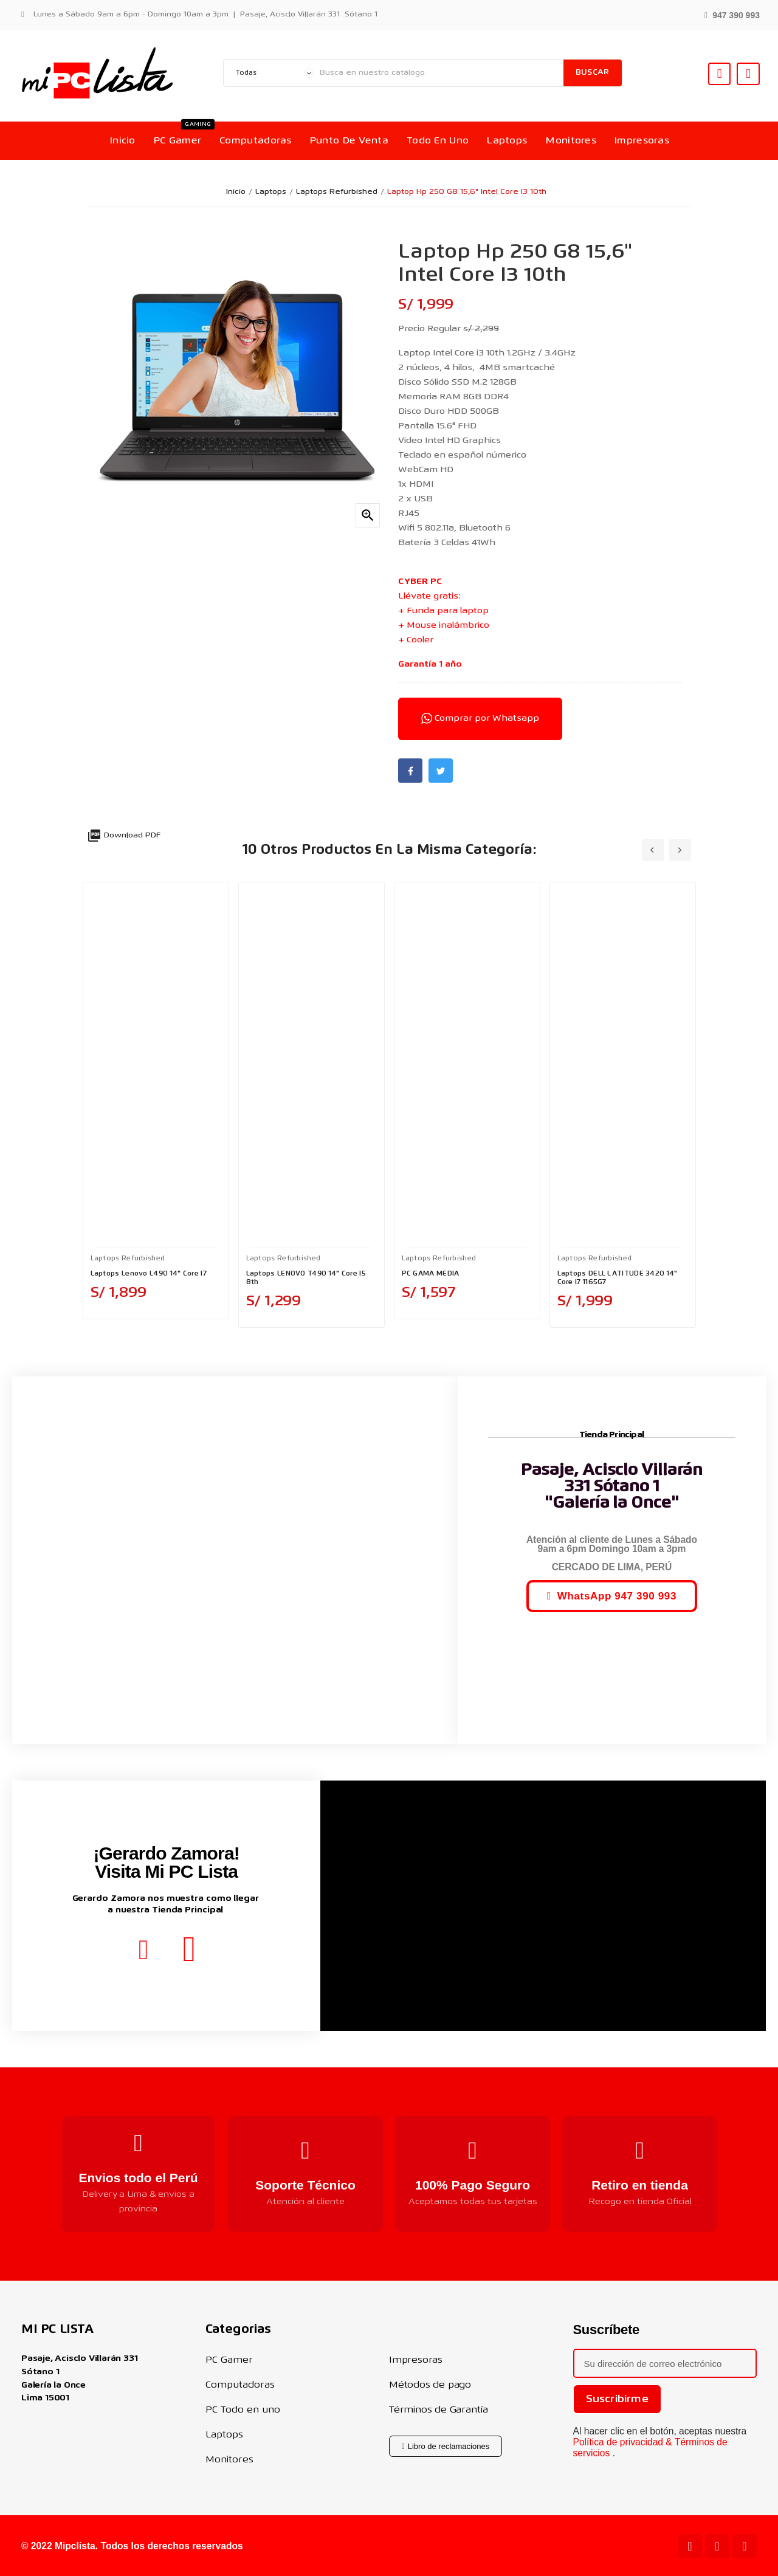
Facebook (410, 770)
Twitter (441, 770)
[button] (732, 14)
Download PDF (123, 835)
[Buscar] (438, 73)
